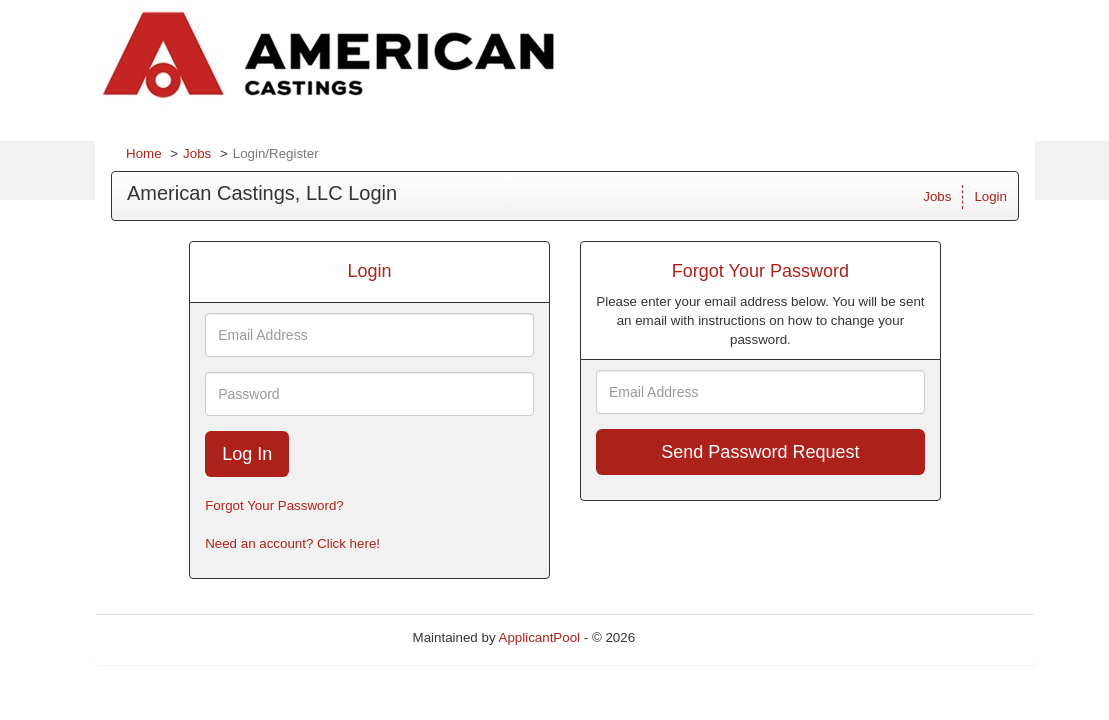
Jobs (197, 153)
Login (990, 196)
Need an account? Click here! (292, 543)
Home (144, 153)
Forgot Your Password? (274, 505)
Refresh (694, 637)
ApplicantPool (540, 637)
